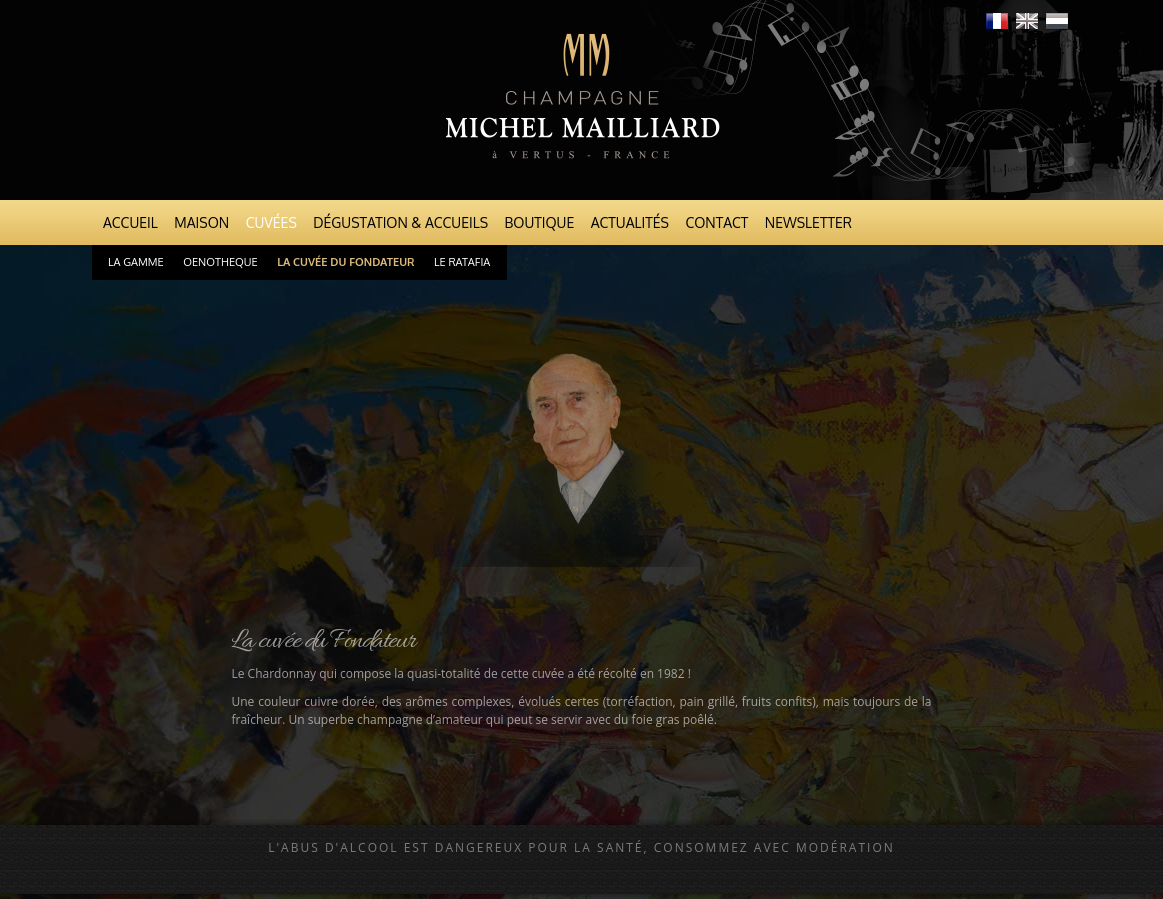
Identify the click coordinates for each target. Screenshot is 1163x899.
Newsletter (808, 222)
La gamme (136, 262)
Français (997, 21)
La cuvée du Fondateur (345, 262)
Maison (201, 222)
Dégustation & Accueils (400, 222)
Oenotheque (220, 262)
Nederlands (1057, 21)
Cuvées (271, 222)
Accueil (130, 222)
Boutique (540, 222)
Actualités (630, 222)
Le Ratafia (462, 262)
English (1027, 21)
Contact (716, 222)
